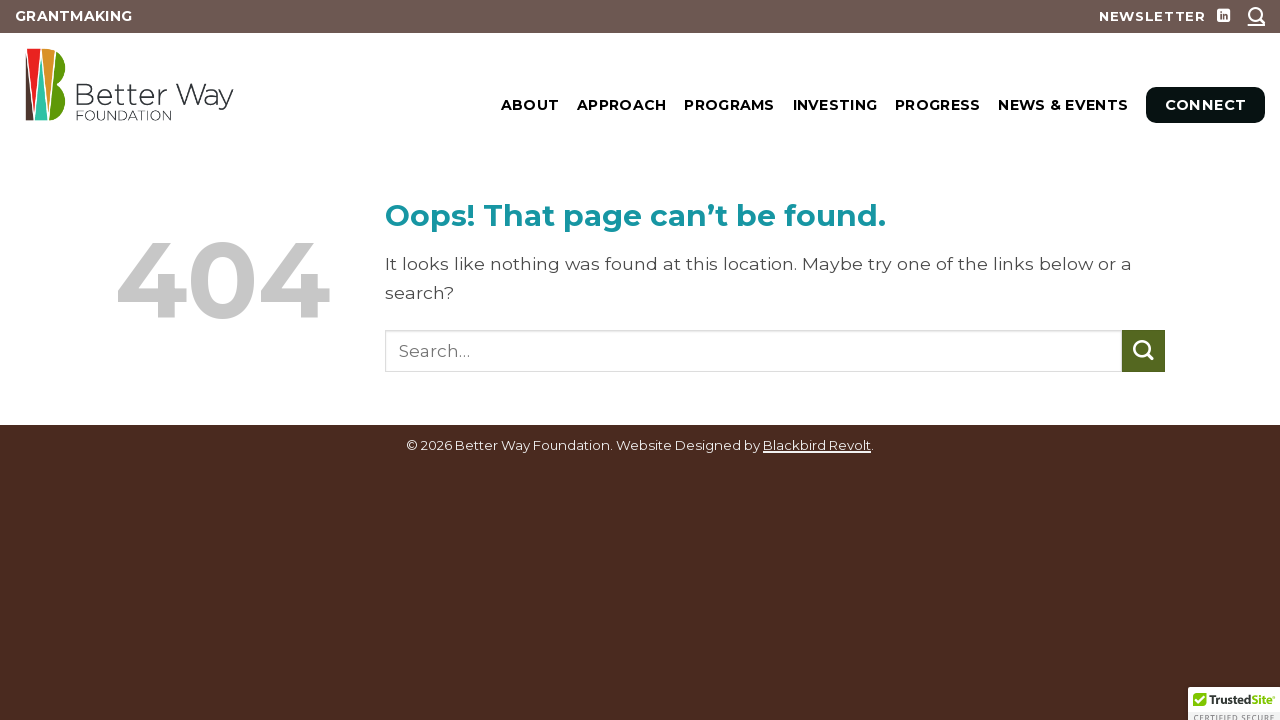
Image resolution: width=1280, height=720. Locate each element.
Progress (937, 105)
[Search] (1256, 16)
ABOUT (530, 105)
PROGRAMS (729, 105)
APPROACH (621, 105)
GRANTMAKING (73, 16)
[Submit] (1143, 351)
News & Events (1063, 105)
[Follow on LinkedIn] (1223, 16)
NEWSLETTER (1152, 16)
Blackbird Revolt (817, 445)
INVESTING (835, 105)
